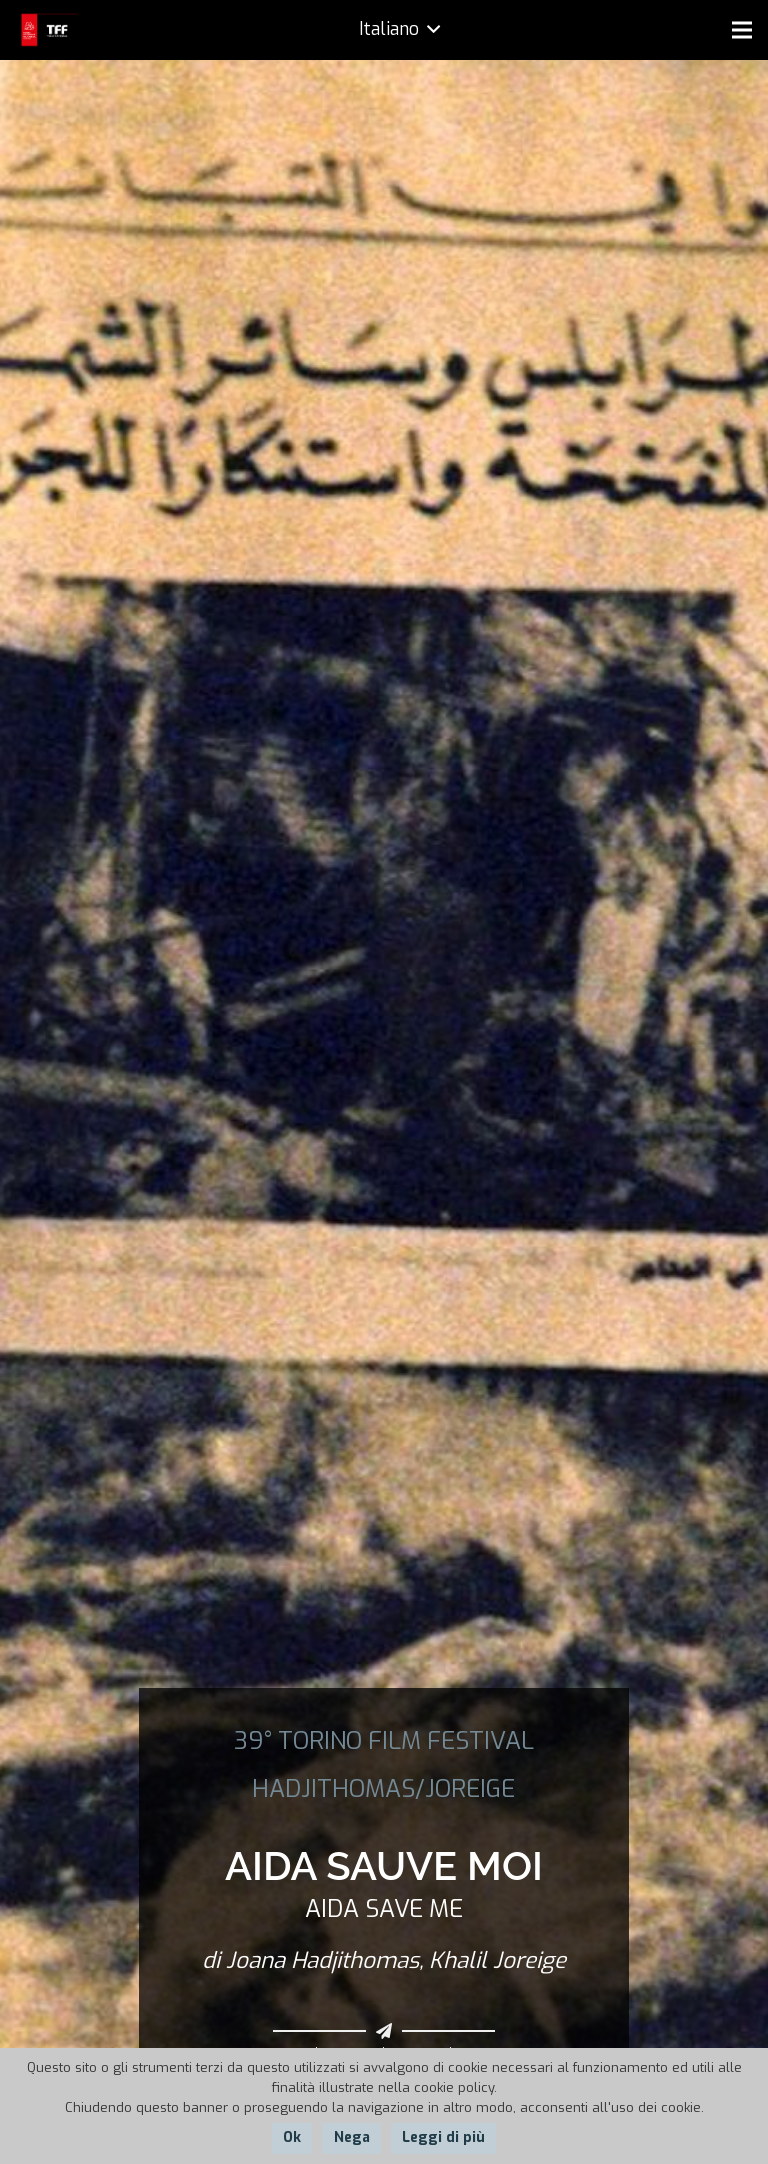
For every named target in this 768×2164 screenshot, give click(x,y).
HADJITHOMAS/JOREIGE (383, 1789)
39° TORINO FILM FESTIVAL (384, 1741)
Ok (292, 2137)
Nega (352, 2137)
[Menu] (742, 30)
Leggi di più (443, 2137)
